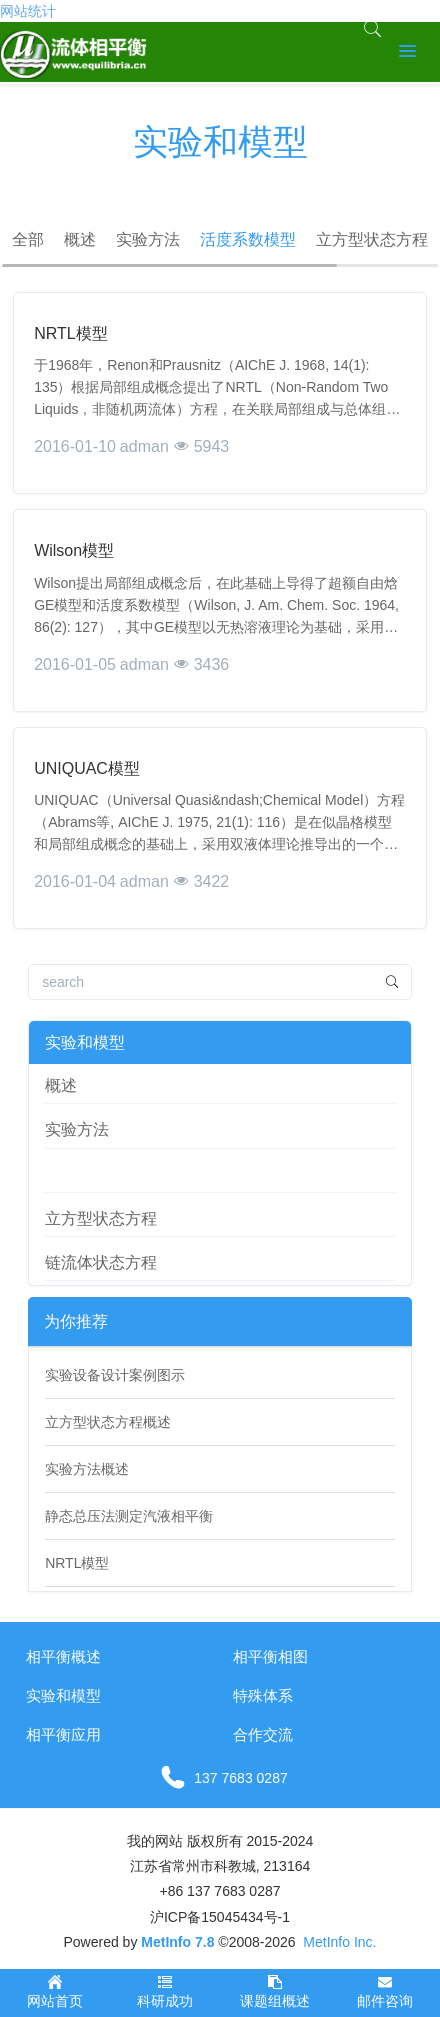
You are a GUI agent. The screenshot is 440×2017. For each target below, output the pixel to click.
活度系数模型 (248, 239)
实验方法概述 (87, 1469)
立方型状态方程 (372, 239)
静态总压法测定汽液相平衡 (129, 1516)
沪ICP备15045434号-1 (220, 1917)
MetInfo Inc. (339, 1942)
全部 (28, 239)
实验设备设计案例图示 (115, 1375)
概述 (80, 239)
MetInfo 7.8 (177, 1942)
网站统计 (28, 11)
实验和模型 (85, 1042)
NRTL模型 (77, 1563)
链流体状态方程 (101, 1262)
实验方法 (148, 239)
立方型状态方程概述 (108, 1422)
